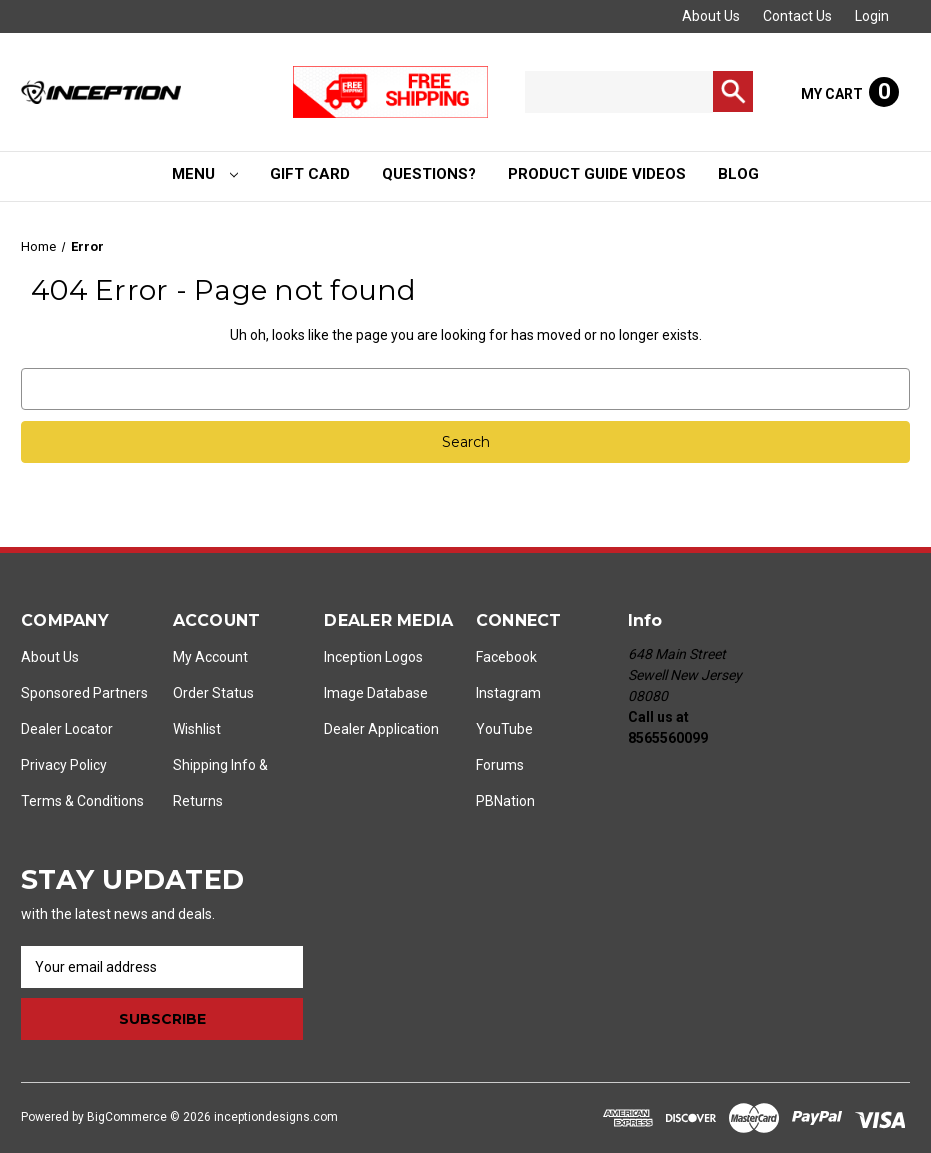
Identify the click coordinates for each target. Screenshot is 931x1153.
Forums (500, 765)
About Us (711, 16)
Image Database (376, 693)
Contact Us (797, 16)
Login (872, 16)
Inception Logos (373, 657)
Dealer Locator (67, 729)
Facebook (506, 657)
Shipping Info (214, 765)
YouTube (504, 729)
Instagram (508, 693)
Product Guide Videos (597, 174)
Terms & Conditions (82, 801)
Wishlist (197, 729)
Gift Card (310, 174)
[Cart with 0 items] (850, 92)
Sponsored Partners (84, 693)
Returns (198, 801)
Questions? (429, 174)
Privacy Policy (64, 765)
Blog (738, 174)
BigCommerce (127, 1117)
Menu (205, 174)
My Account (210, 657)
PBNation (505, 801)
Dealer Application (381, 729)
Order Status (213, 693)
